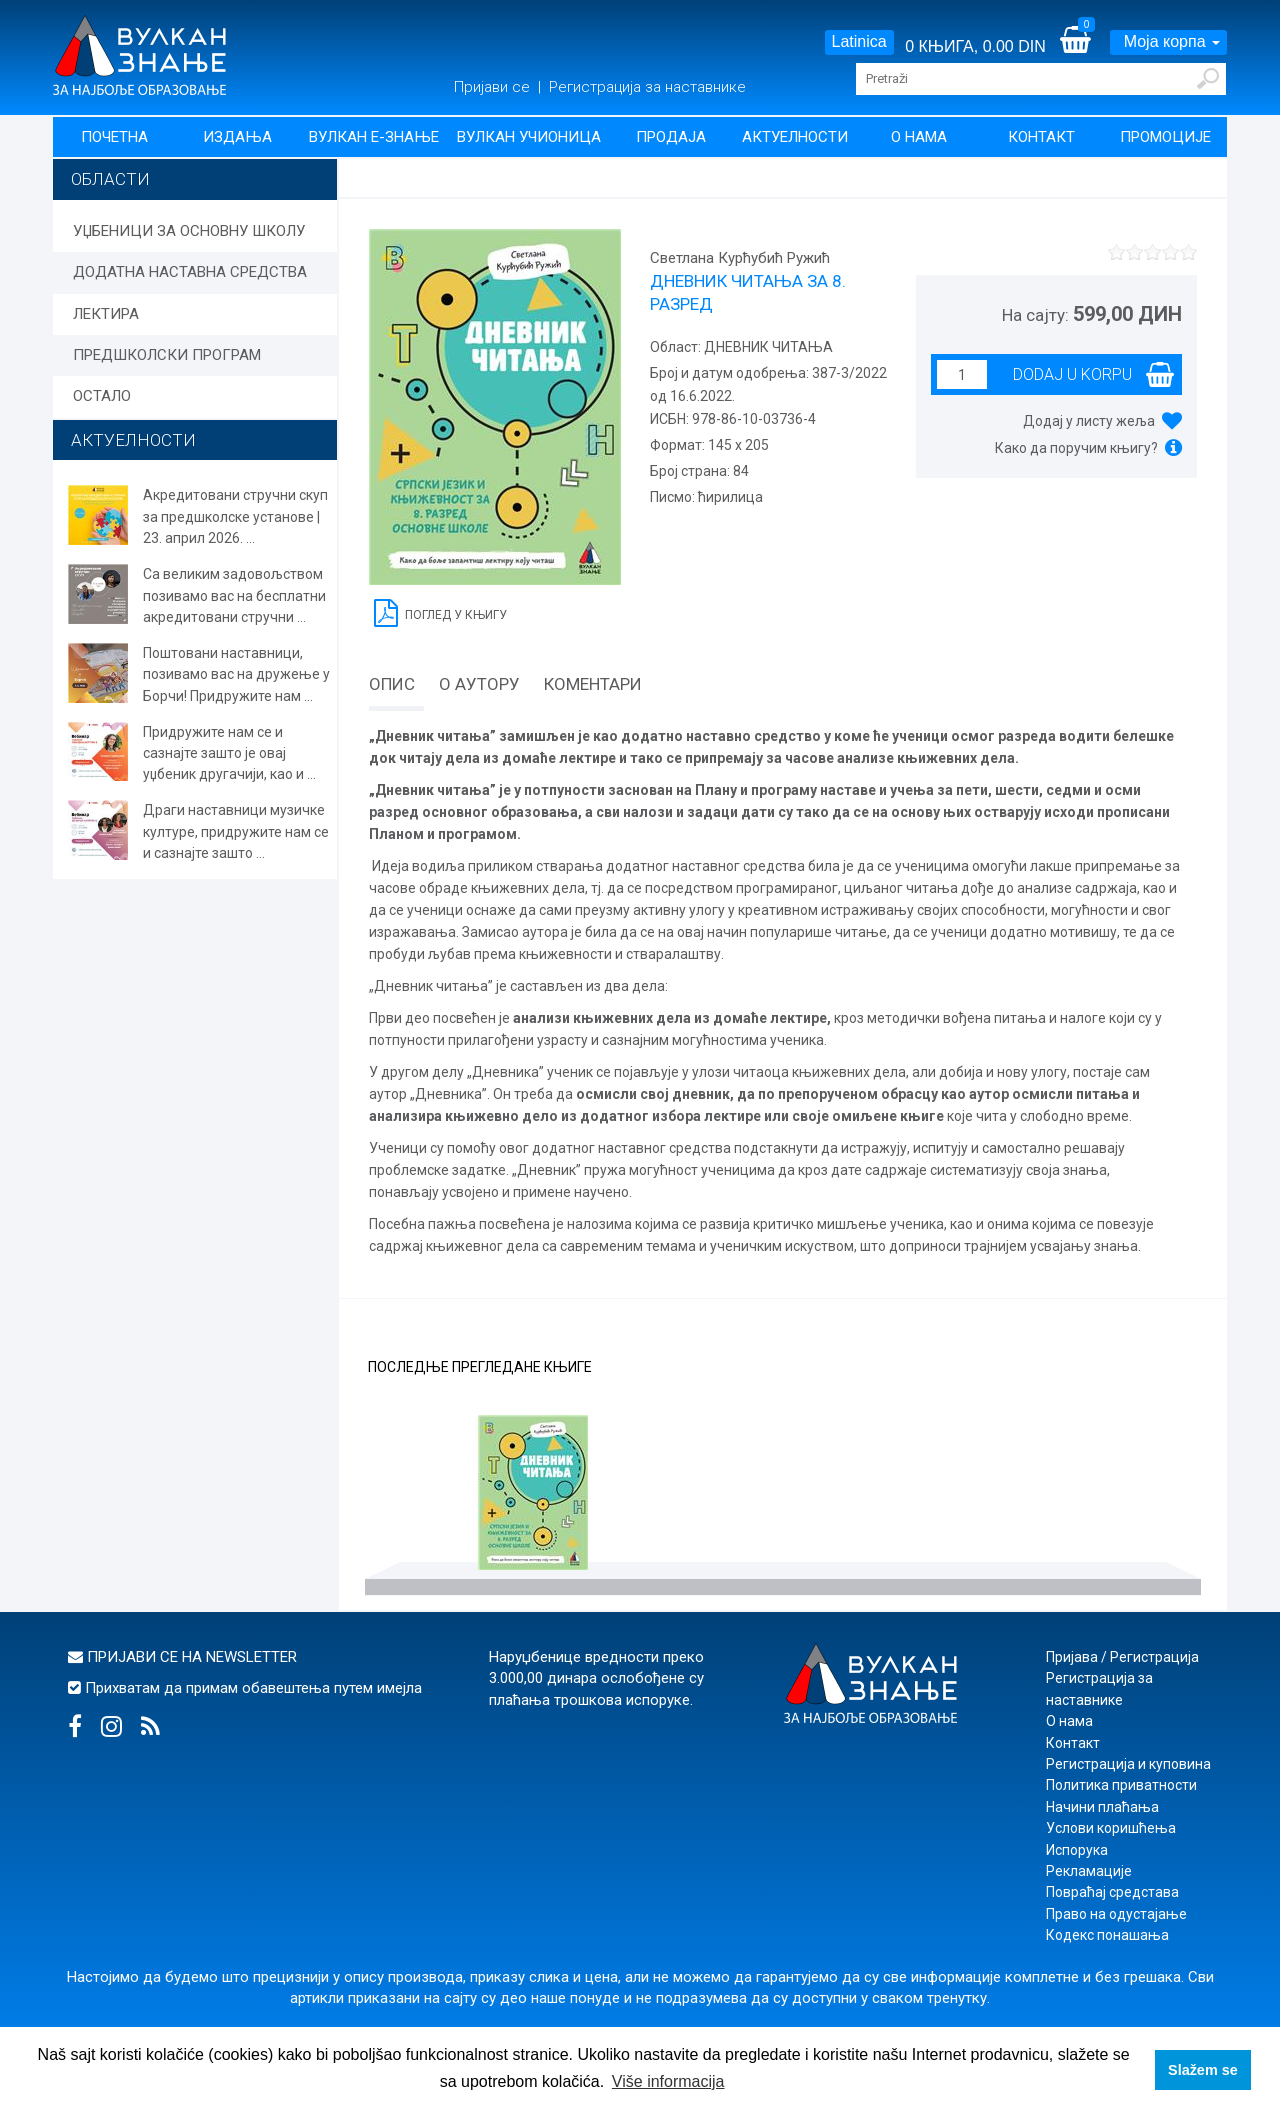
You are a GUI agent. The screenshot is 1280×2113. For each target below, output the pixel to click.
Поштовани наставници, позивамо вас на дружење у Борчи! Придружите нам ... (236, 674)
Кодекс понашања (1107, 1935)
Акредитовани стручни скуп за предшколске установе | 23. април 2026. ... (235, 516)
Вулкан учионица (529, 137)
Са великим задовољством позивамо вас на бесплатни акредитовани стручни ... (234, 595)
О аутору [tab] (479, 684)
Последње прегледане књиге (480, 1367)
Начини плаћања (1102, 1807)
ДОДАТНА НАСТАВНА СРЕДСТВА (190, 272)
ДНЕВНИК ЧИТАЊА (767, 347)
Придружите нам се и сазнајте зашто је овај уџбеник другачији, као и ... (229, 753)
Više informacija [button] (668, 2081)
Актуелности (795, 137)
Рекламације (1089, 1871)
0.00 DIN (1014, 46)
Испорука (1077, 1850)
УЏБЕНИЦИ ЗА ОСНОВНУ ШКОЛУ (189, 231)
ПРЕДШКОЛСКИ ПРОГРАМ (167, 355)
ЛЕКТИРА (106, 314)
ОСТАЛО (102, 396)
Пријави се (494, 87)
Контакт (1041, 137)
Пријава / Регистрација (1122, 1657)
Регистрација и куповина (1128, 1764)
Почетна (114, 137)
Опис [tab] (392, 684)
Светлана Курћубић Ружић (740, 258)
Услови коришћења (1111, 1828)
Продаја (671, 137)
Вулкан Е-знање (374, 137)
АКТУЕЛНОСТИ (133, 440)
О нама (919, 137)
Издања (237, 137)
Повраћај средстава (1112, 1892)
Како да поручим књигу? (1076, 448)
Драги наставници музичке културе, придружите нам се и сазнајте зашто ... (236, 831)
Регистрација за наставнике (647, 87)
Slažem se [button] (1203, 2070)
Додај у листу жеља (1089, 421)
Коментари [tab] (593, 684)
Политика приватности (1121, 1785)
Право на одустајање (1116, 1914)
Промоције (1165, 137)
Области (110, 179)
